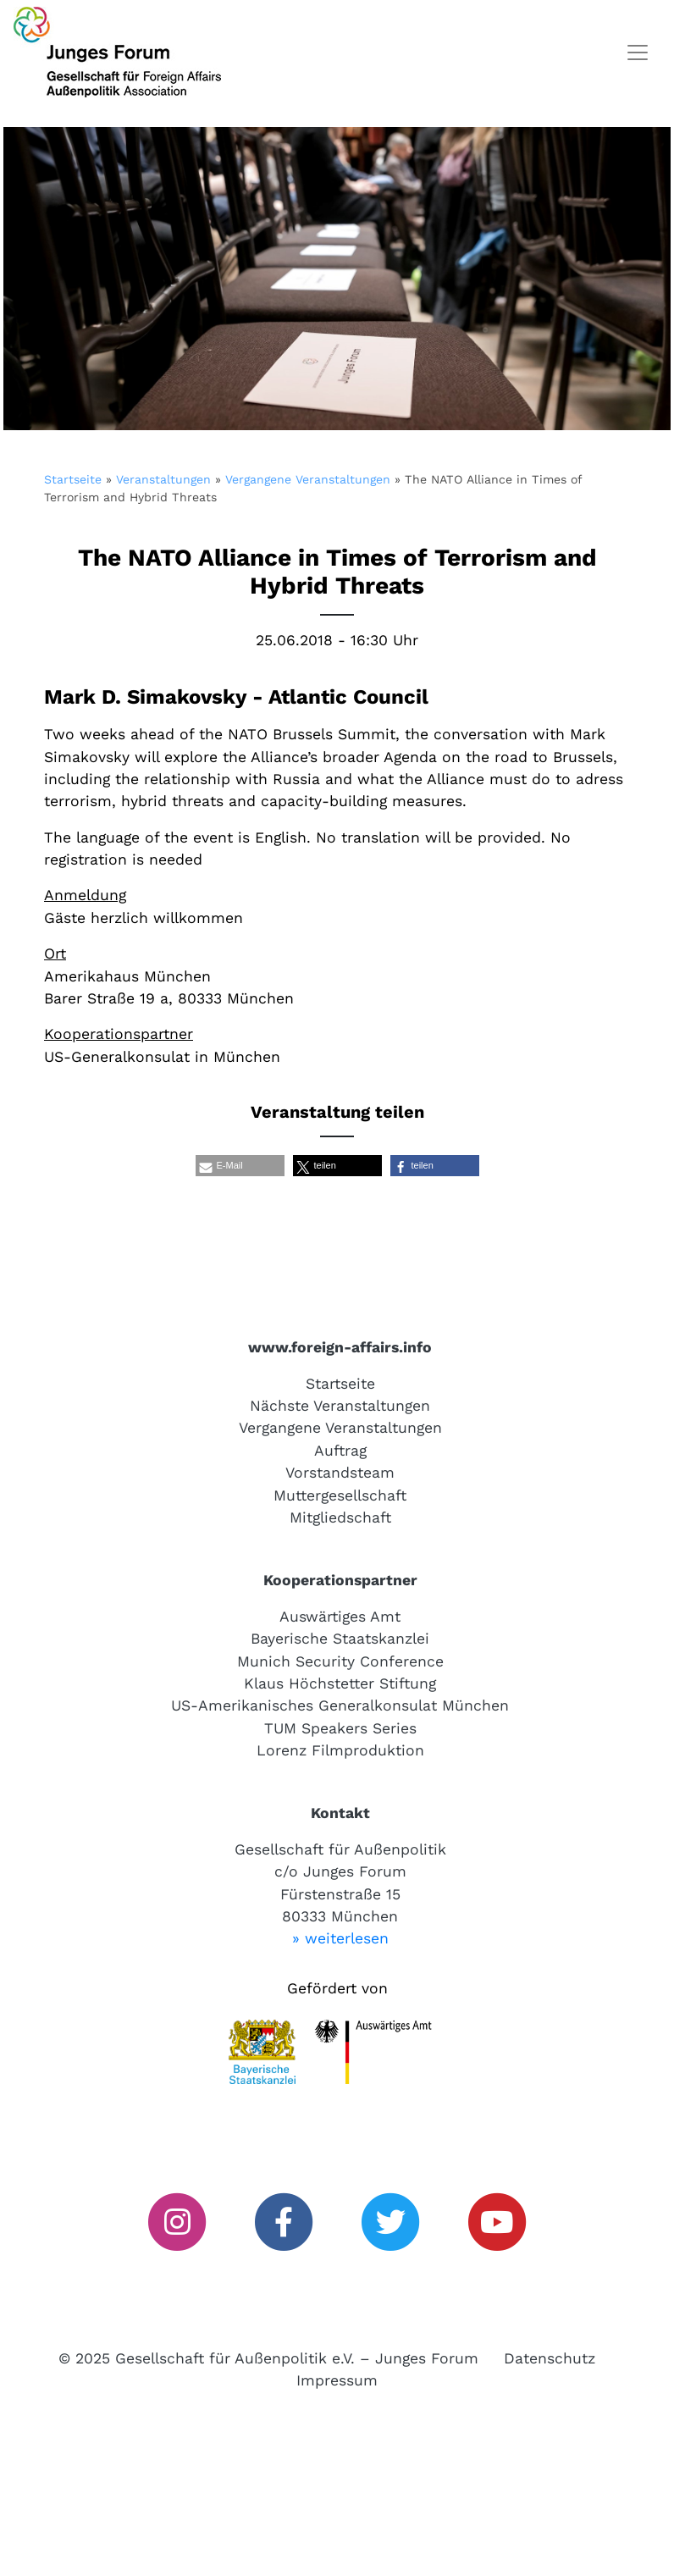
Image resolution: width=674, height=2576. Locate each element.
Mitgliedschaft (340, 1517)
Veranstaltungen (163, 479)
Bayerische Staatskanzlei (340, 1638)
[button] (240, 1165)
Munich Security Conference (340, 1661)
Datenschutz (549, 2358)
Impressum (337, 2380)
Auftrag (340, 1450)
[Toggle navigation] (637, 52)
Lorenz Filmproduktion (340, 1750)
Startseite (73, 479)
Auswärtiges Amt (340, 1616)
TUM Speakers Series (340, 1728)
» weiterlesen (340, 1938)
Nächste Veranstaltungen (340, 1405)
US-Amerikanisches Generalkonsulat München (340, 1705)
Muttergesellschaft (339, 1495)
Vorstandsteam (340, 1472)
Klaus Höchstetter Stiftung (340, 1683)
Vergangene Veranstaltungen (307, 479)
